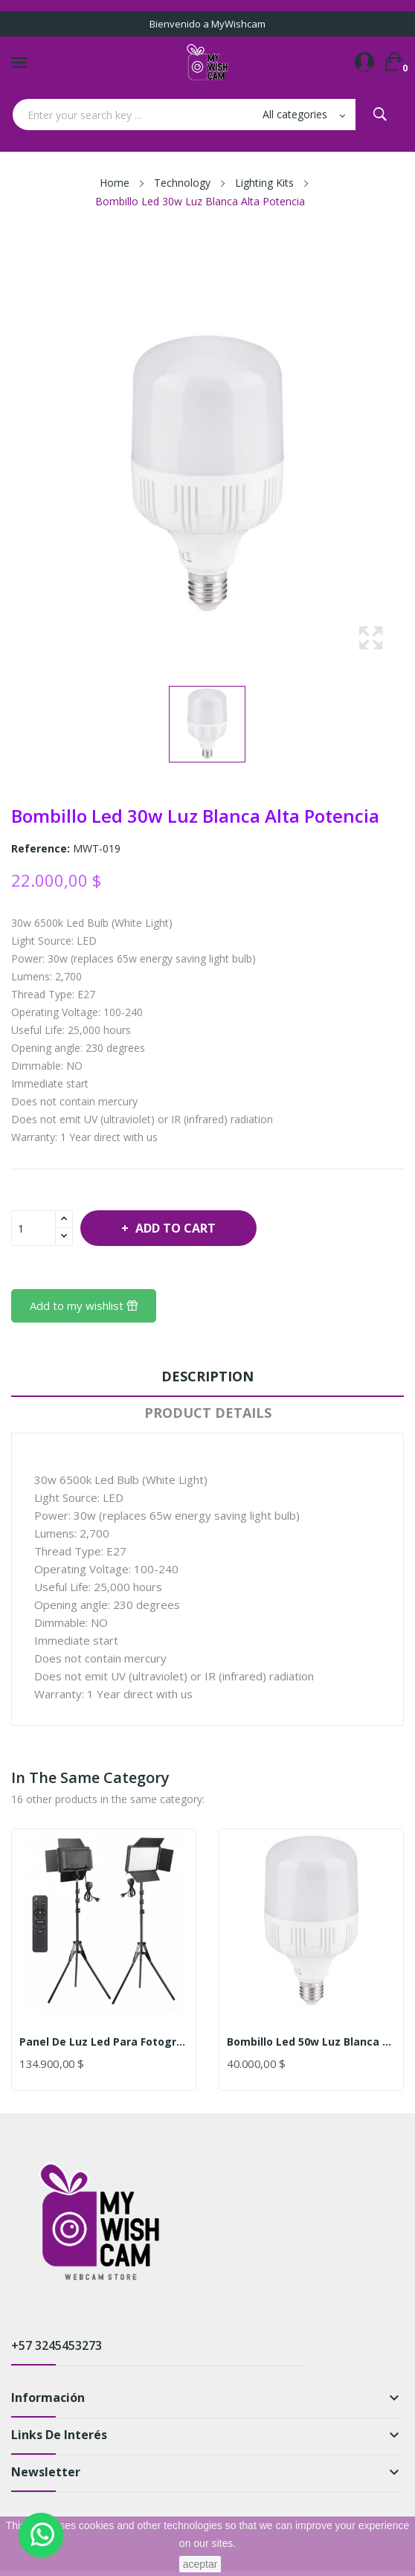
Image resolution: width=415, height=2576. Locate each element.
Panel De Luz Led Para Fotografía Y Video (103, 2042)
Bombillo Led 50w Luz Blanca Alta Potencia (311, 2042)
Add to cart (174, 1228)
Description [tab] (207, 1376)
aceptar (200, 2564)
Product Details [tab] (207, 1413)
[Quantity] (33, 1228)
